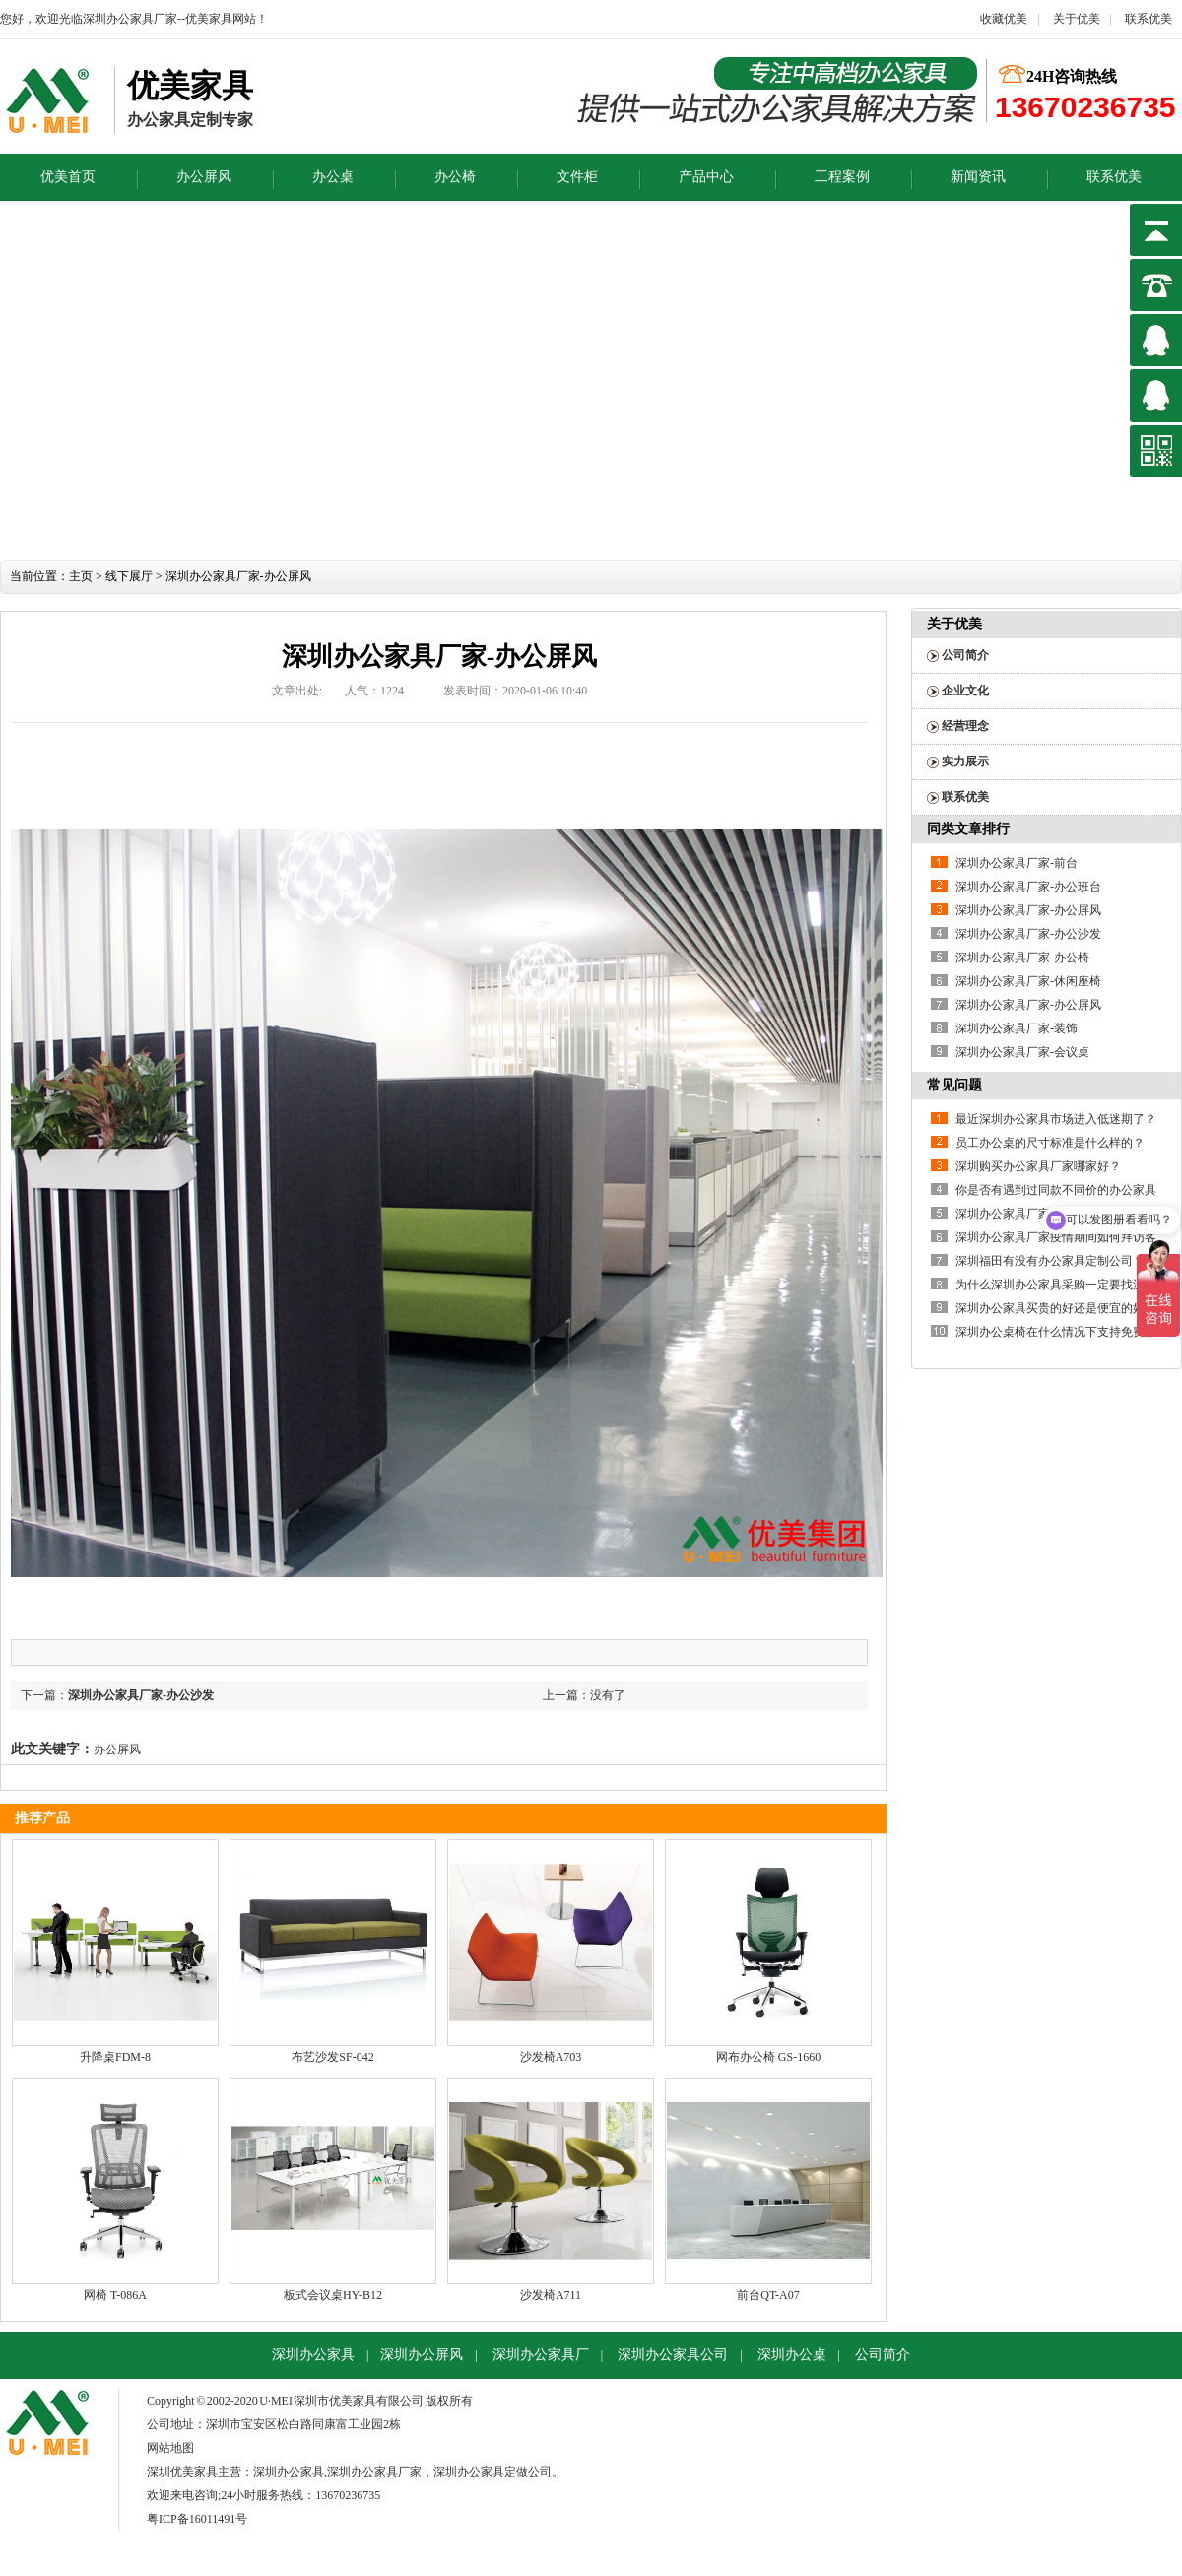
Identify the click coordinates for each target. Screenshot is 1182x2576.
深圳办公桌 (791, 2354)
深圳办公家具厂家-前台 (1016, 863)
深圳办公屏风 (421, 2354)
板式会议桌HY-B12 (333, 2295)
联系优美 (1148, 19)
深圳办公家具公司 (673, 2354)
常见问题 (954, 1085)
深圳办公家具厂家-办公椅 (1022, 957)
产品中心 (706, 176)
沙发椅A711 (550, 2295)
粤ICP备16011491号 (197, 2519)
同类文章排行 (968, 829)
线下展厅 (129, 576)
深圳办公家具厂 (540, 2354)
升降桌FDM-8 (115, 2057)
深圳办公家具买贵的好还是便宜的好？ (1055, 1308)
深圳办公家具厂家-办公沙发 (141, 1695)
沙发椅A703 (551, 2057)
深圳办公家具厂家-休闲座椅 (1028, 981)
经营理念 (965, 726)
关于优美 (1075, 19)
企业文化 (965, 690)
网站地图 (170, 2448)
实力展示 (965, 761)
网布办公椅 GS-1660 (768, 2057)
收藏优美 (1003, 19)
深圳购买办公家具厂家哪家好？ (1038, 1166)
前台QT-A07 (768, 2295)
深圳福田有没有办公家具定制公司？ (1050, 1261)
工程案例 (842, 176)
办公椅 (455, 176)
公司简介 (965, 655)
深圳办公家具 (313, 2354)
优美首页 (68, 176)
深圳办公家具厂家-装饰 (1016, 1028)
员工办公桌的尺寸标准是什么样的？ (1050, 1143)
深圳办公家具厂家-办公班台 (1028, 886)
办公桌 (333, 176)
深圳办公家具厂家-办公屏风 (1028, 910)
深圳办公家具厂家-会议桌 (1022, 1052)
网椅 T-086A (115, 2295)
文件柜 (577, 176)
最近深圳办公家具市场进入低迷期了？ (1055, 1119)
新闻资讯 (978, 176)
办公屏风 (203, 176)
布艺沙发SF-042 (332, 2057)
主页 (81, 576)
